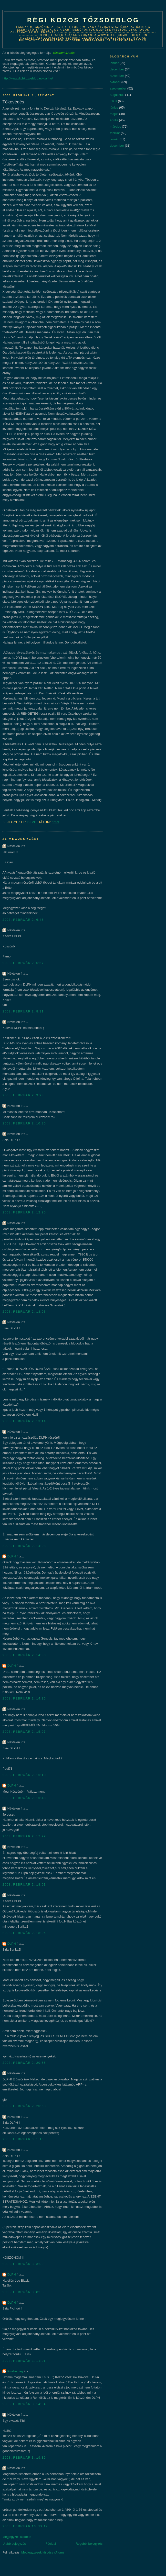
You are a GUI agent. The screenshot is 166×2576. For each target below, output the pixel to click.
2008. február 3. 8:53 (23, 2292)
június (114, 107)
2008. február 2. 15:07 (24, 1731)
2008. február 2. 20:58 (24, 2106)
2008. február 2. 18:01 (24, 1884)
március (115, 126)
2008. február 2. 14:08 (24, 1546)
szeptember (118, 88)
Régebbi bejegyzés (89, 2543)
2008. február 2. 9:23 (23, 1095)
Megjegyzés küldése (16, 2537)
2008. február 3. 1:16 (23, 2139)
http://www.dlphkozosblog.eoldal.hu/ (27, 78)
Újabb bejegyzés (14, 2543)
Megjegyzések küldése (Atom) (42, 2552)
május (114, 114)
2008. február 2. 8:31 (23, 1011)
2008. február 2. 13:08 (24, 1311)
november (117, 76)
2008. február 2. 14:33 (24, 1655)
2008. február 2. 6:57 (23, 963)
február (115, 133)
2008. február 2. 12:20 (24, 1212)
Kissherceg (15, 2371)
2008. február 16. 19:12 (25, 2526)
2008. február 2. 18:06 (24, 1933)
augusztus (117, 95)
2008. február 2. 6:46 (23, 920)
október (115, 82)
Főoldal (50, 2543)
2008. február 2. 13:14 (24, 1421)
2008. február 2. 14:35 (24, 1698)
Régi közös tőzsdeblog (83, 20)
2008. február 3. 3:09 (23, 2264)
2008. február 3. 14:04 (24, 2404)
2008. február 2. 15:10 (24, 1775)
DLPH (11, 1556)
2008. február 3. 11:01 (24, 2361)
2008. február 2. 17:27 (24, 1836)
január (114, 63)
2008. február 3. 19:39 (24, 2457)
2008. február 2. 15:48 (24, 1798)
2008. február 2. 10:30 (24, 1123)
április (114, 120)
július (113, 101)
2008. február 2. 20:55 (24, 2063)
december (117, 69)
